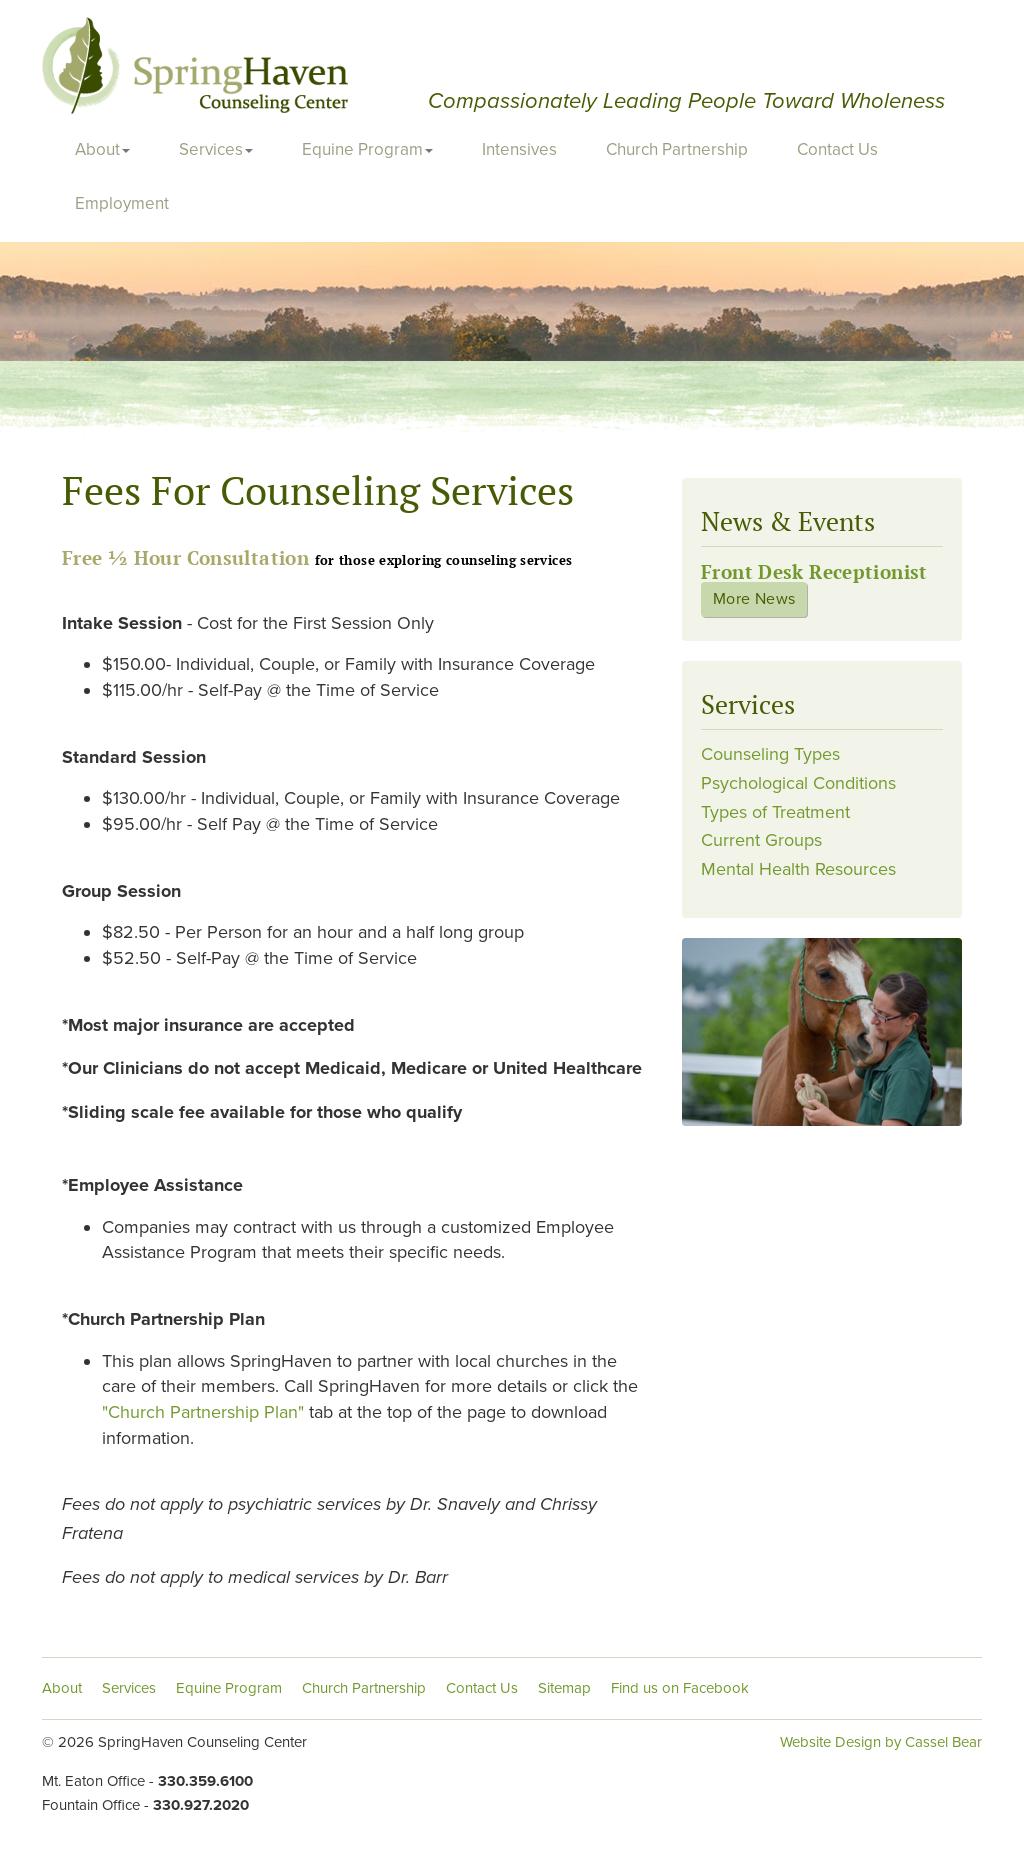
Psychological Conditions (798, 783)
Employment (122, 203)
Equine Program (367, 149)
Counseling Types (770, 754)
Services (216, 149)
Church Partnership (677, 149)
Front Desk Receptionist (814, 571)
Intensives (519, 149)
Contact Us (837, 149)
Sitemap (564, 1688)
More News (754, 599)
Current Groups (761, 840)
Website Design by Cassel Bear (881, 1742)
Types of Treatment (775, 812)
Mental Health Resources (798, 869)
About (102, 149)
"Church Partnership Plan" (205, 1412)
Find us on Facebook (680, 1688)
